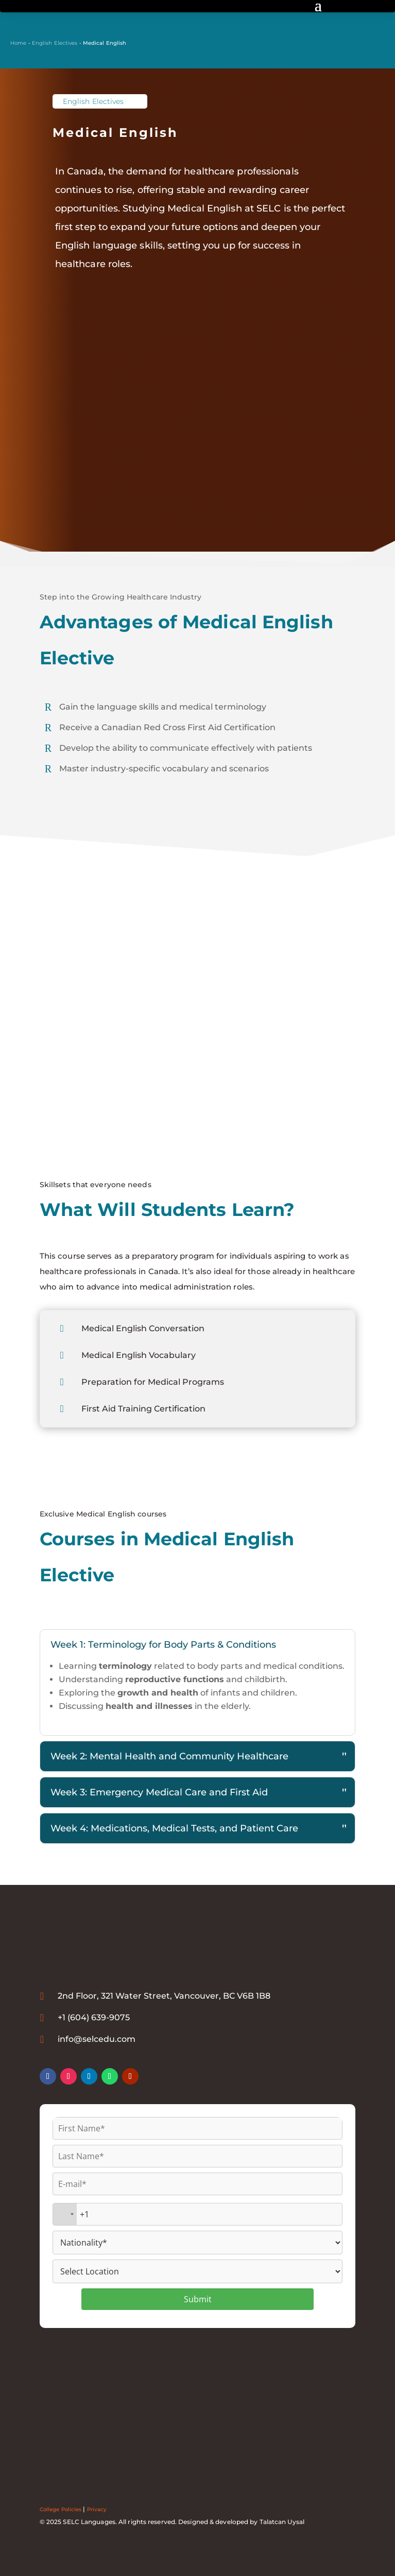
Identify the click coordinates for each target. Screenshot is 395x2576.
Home (18, 43)
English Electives (55, 43)
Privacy (97, 2509)
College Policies (61, 2509)
